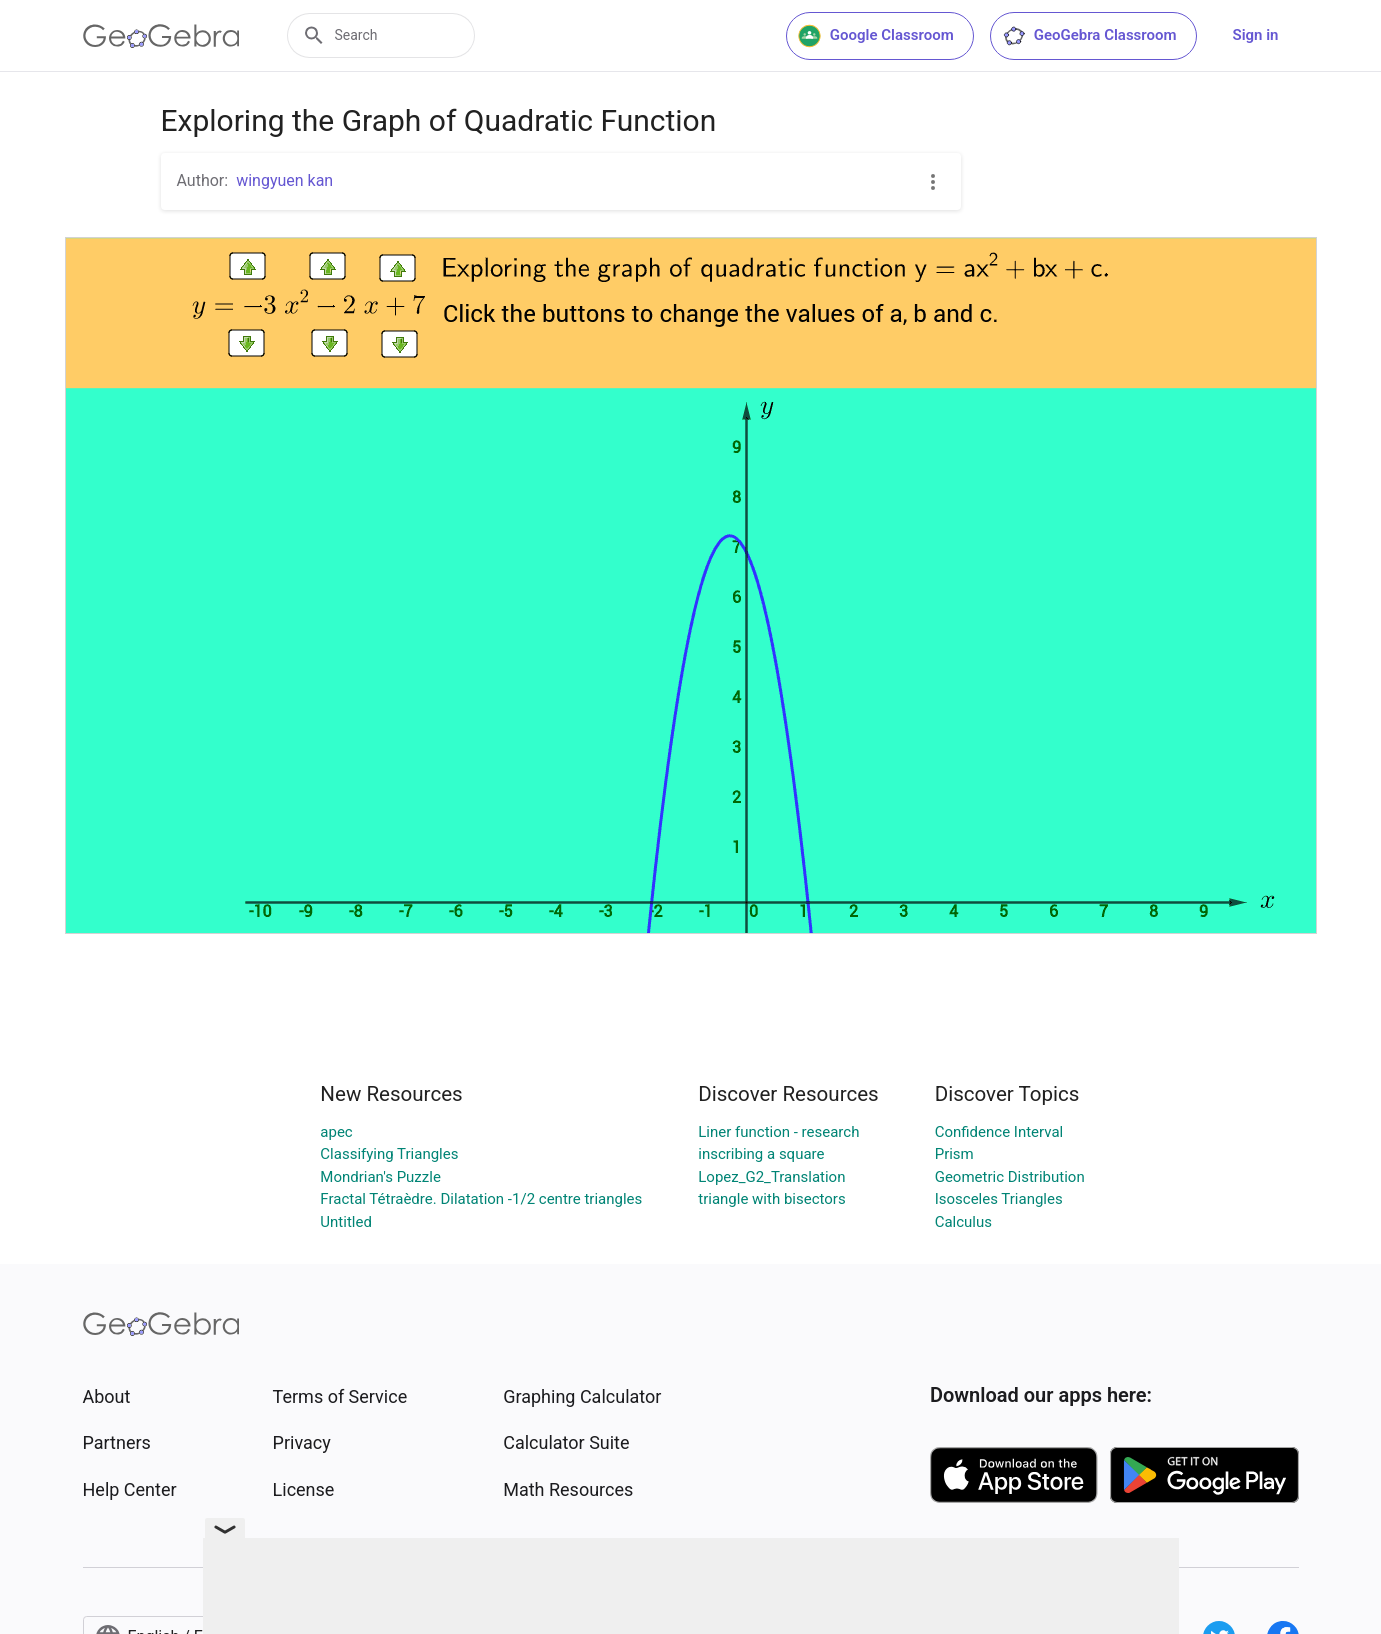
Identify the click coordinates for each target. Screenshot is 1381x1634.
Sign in (1256, 35)
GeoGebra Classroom (1089, 36)
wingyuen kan (284, 180)
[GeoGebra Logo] (161, 36)
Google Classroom (876, 36)
